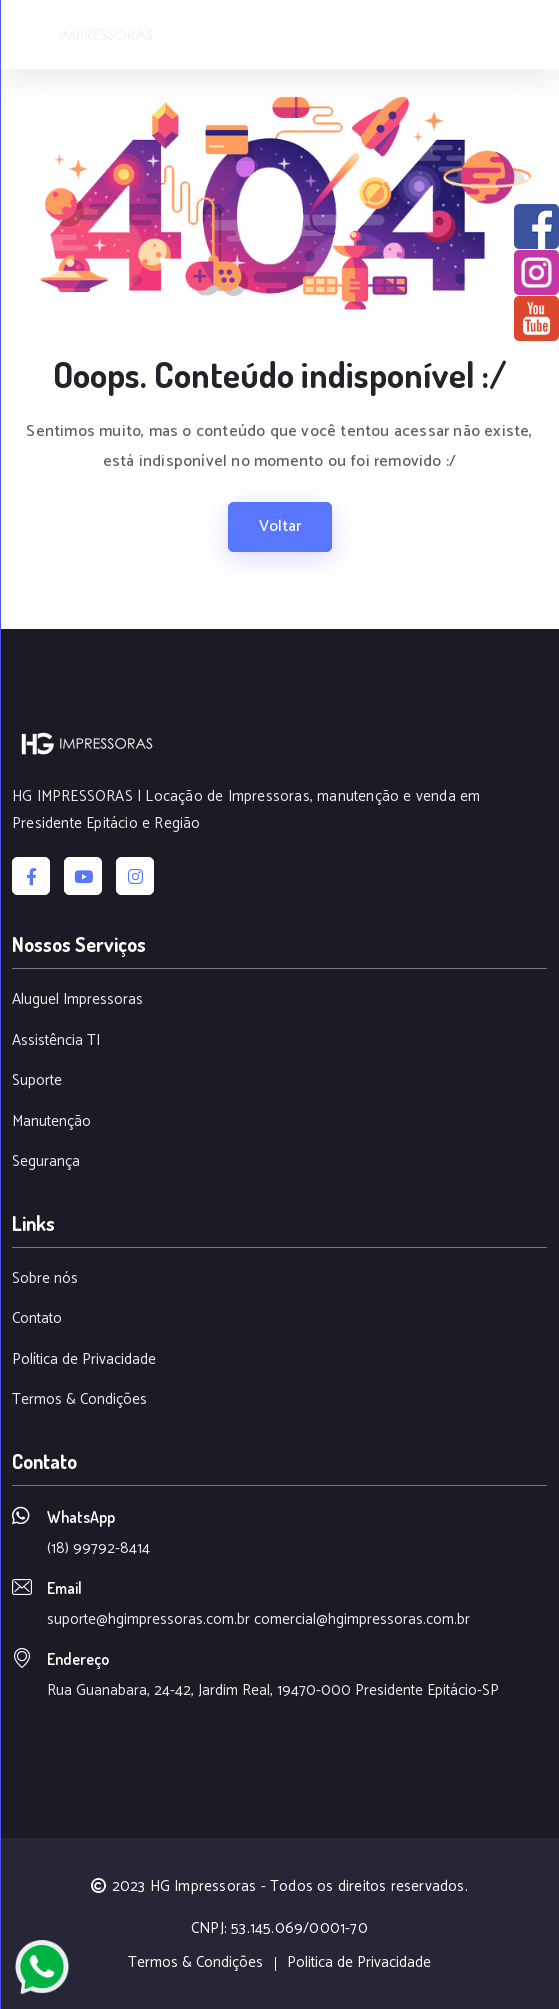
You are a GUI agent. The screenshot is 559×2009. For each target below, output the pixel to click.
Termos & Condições (79, 1400)
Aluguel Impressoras (77, 1000)
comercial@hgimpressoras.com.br (362, 1619)
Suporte (37, 1081)
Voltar (280, 526)
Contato (37, 1319)
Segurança (46, 1162)
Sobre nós (45, 1279)
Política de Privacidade (84, 1360)
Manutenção (51, 1122)
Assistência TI (56, 1041)
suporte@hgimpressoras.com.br (148, 1619)
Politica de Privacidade (359, 1963)
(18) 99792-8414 (98, 1548)
